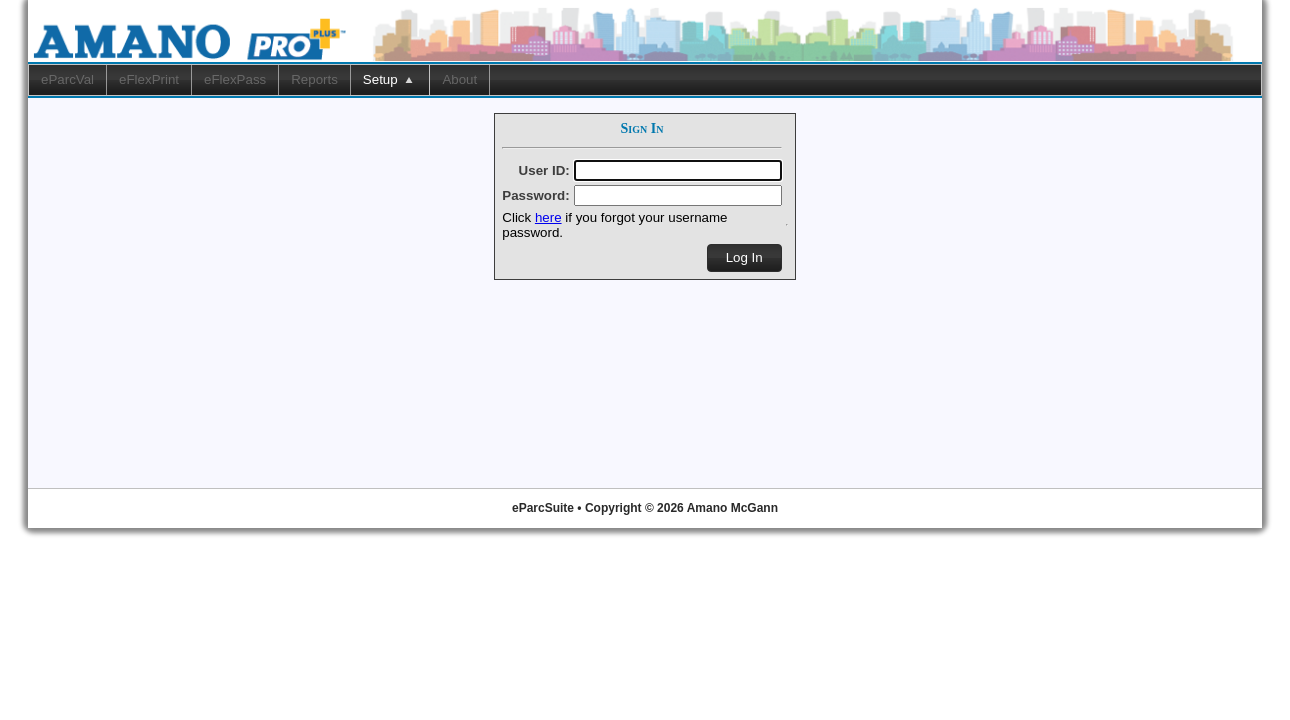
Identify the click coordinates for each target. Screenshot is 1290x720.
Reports (314, 79)
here (548, 217)
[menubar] (645, 80)
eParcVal (67, 79)
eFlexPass (235, 79)
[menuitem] (68, 80)
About (459, 79)
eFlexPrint (149, 79)
